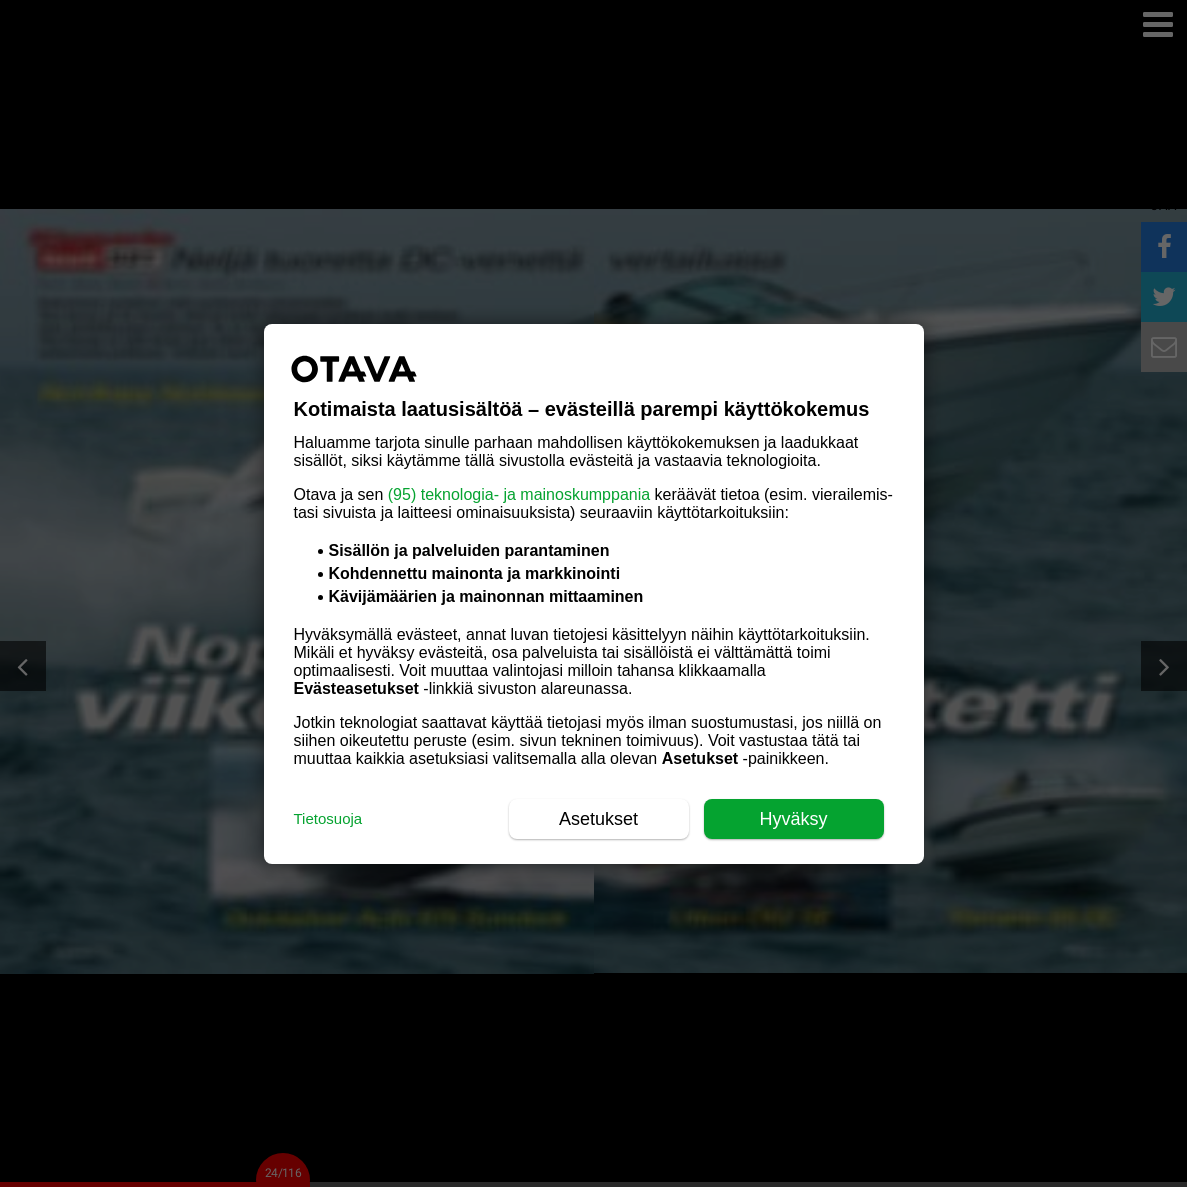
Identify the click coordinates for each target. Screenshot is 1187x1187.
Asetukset (598, 819)
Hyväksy (793, 819)
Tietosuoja (328, 818)
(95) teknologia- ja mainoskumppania (519, 494)
